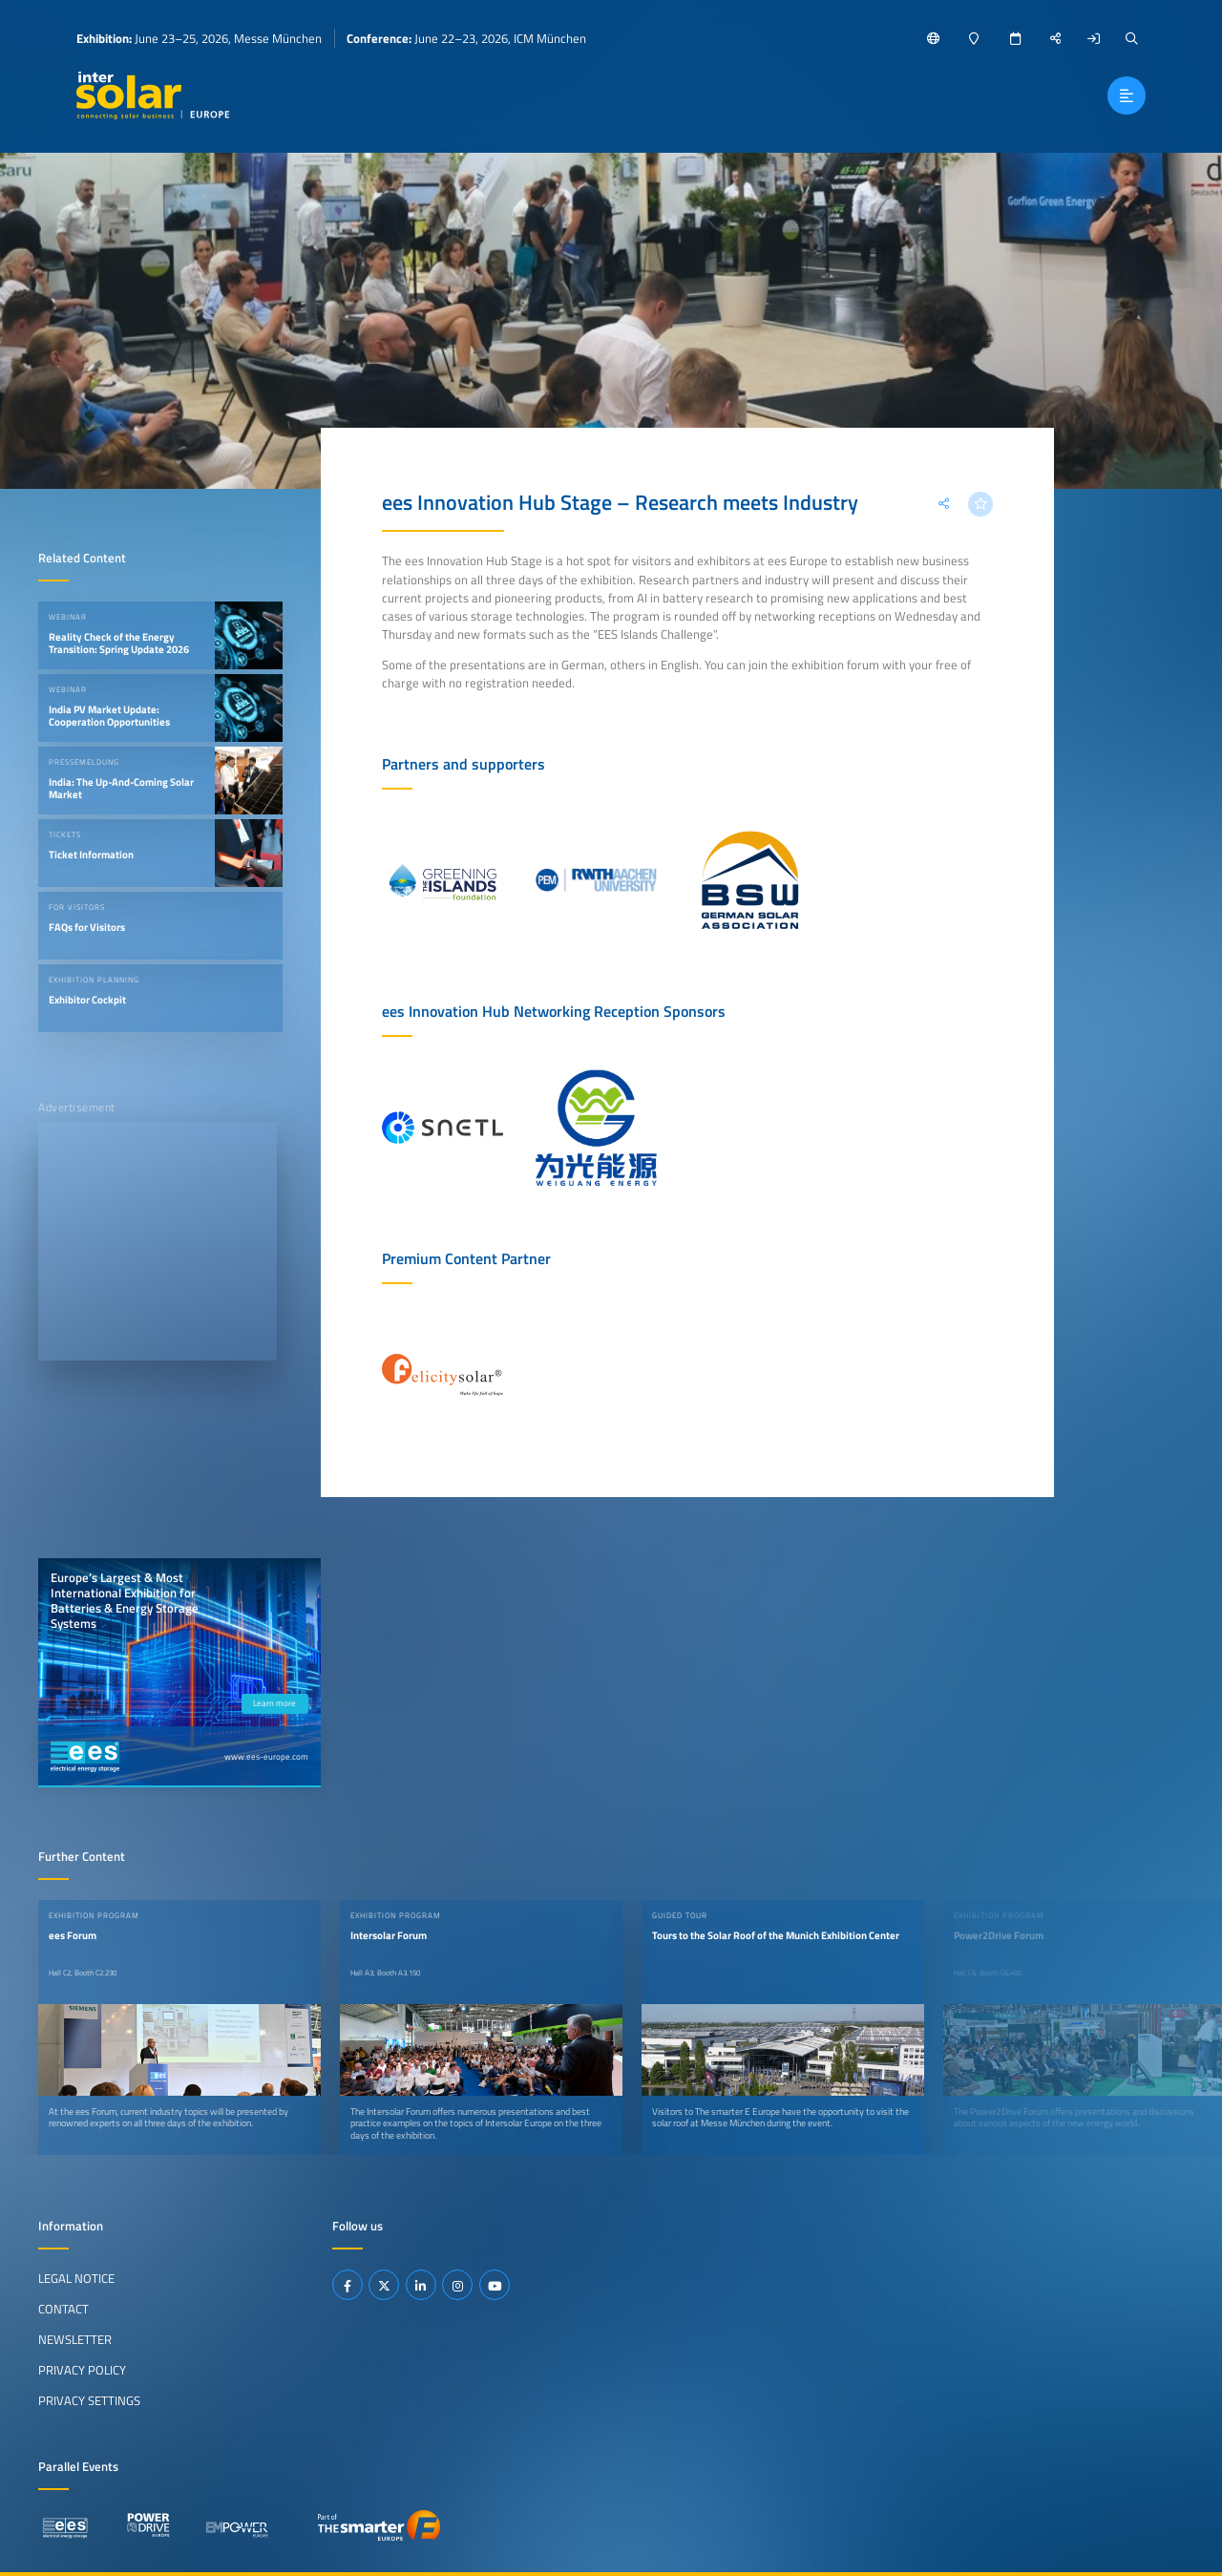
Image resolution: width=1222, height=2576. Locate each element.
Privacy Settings (89, 2400)
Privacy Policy (82, 2369)
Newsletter (75, 2339)
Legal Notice (76, 2278)
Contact (63, 2308)
